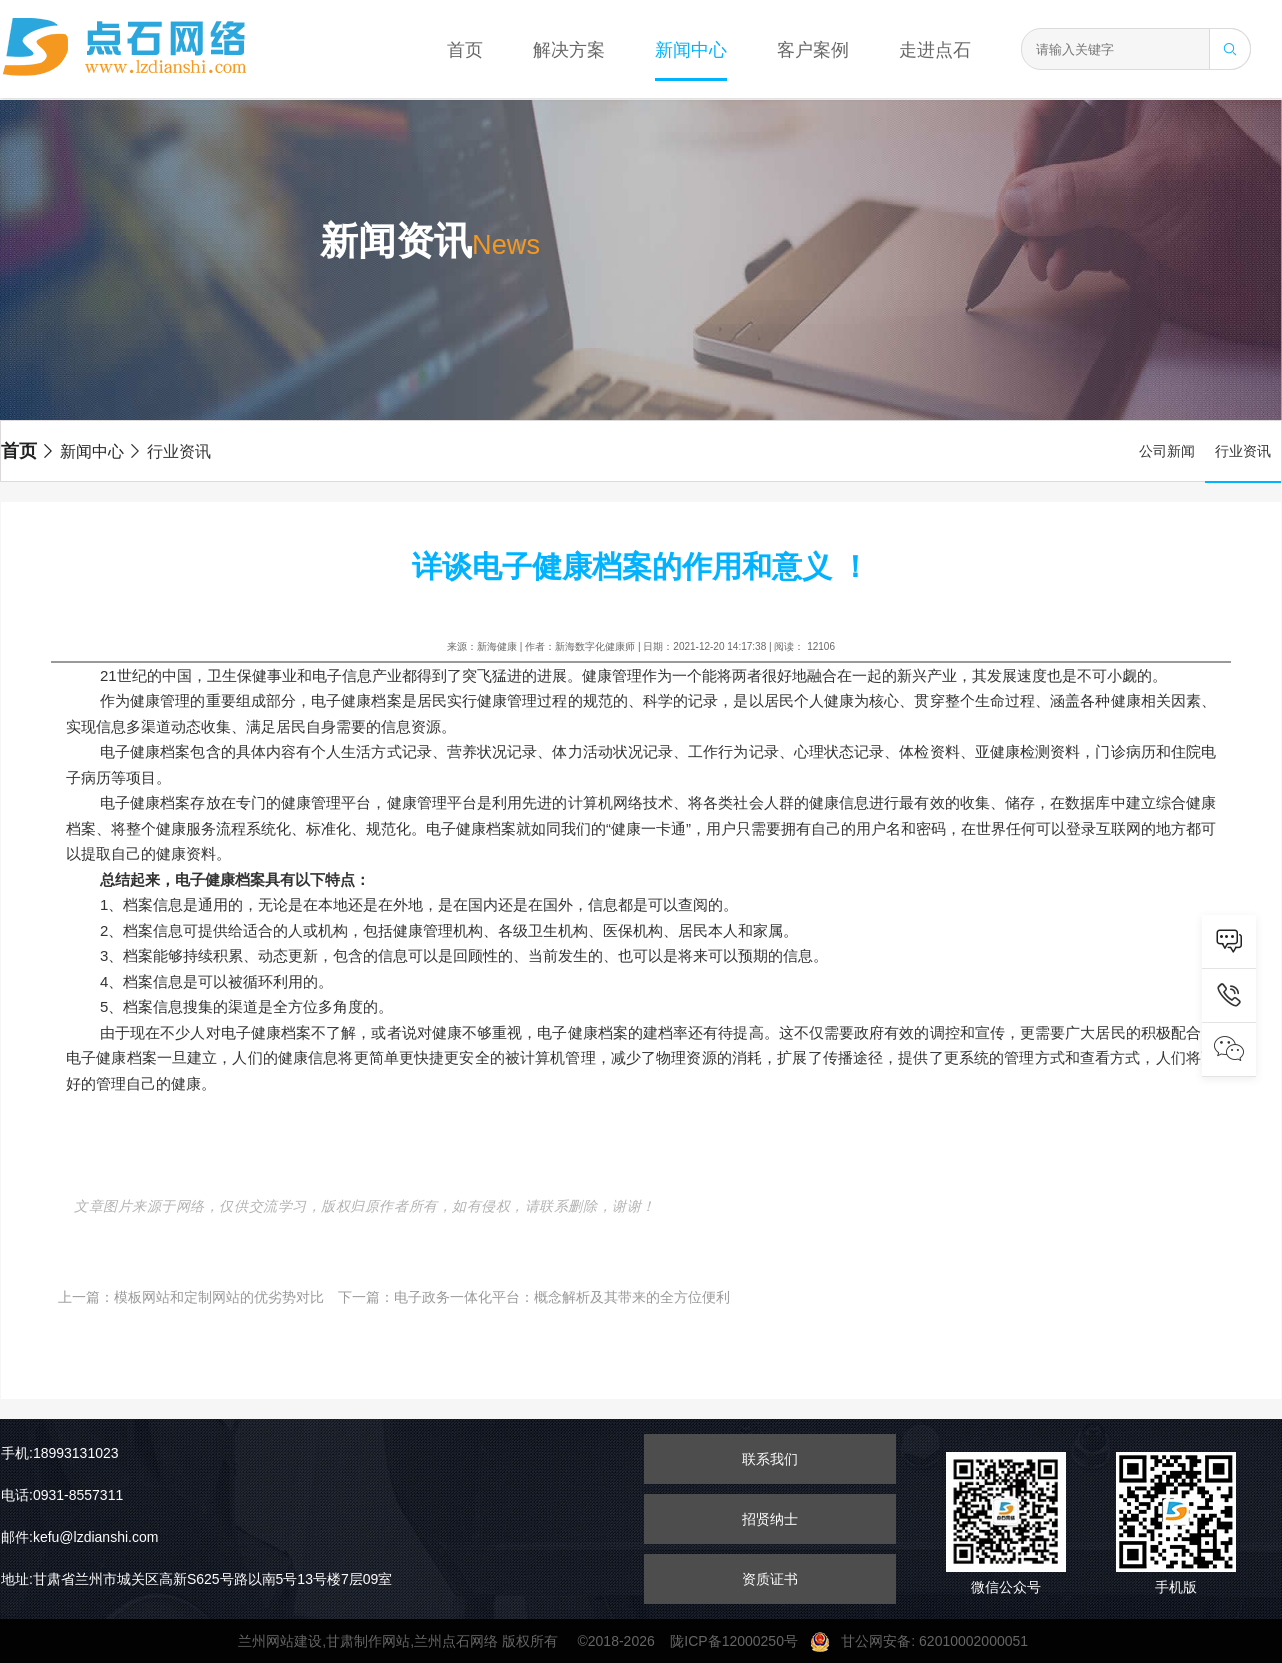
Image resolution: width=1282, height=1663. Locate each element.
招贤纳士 (770, 1519)
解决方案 (569, 50)
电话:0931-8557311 (62, 1495)
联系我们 (770, 1459)
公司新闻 (1167, 451)
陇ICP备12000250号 (739, 1641)
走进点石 (935, 50)
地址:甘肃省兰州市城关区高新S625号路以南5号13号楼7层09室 (196, 1579)
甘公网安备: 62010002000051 (927, 1641)
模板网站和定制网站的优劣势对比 (219, 1297)
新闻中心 (691, 50)
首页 (465, 50)
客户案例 (813, 50)
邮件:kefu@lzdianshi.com (79, 1537)
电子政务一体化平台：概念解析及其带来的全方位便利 (562, 1297)
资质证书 (770, 1579)
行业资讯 (169, 451)
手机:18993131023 (60, 1453)
